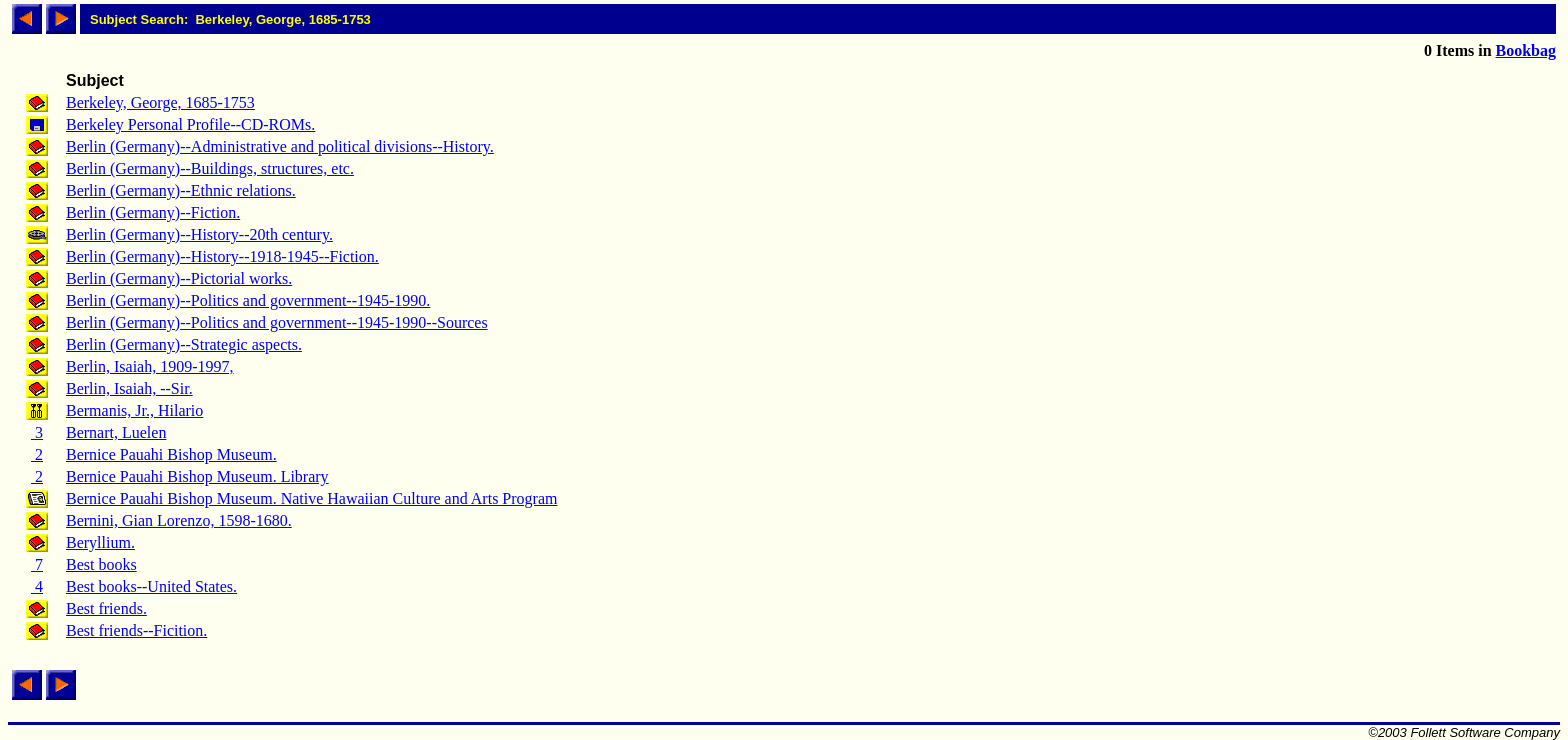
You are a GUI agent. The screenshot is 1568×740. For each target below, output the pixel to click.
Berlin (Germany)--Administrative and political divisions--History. (280, 146)
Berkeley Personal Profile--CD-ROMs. (190, 124)
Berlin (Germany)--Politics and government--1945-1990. (248, 300)
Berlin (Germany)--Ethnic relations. (181, 190)
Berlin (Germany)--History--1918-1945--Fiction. (222, 256)
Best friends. (106, 608)
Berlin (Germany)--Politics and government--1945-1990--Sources (277, 322)
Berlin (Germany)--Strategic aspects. (184, 344)
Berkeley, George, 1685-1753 (160, 102)
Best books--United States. (151, 586)
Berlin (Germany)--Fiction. (153, 212)
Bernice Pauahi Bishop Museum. (171, 454)
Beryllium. (100, 542)
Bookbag (1526, 50)
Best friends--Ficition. (136, 630)
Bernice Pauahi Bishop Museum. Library (197, 476)
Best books (101, 564)
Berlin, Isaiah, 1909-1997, (150, 366)
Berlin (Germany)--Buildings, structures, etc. (210, 168)
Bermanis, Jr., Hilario (134, 410)
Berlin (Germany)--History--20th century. (199, 234)
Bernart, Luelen (116, 432)
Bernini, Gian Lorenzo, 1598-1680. (179, 520)
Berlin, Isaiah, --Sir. (129, 388)
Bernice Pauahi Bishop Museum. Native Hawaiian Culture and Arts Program (311, 498)
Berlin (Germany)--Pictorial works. (179, 278)
